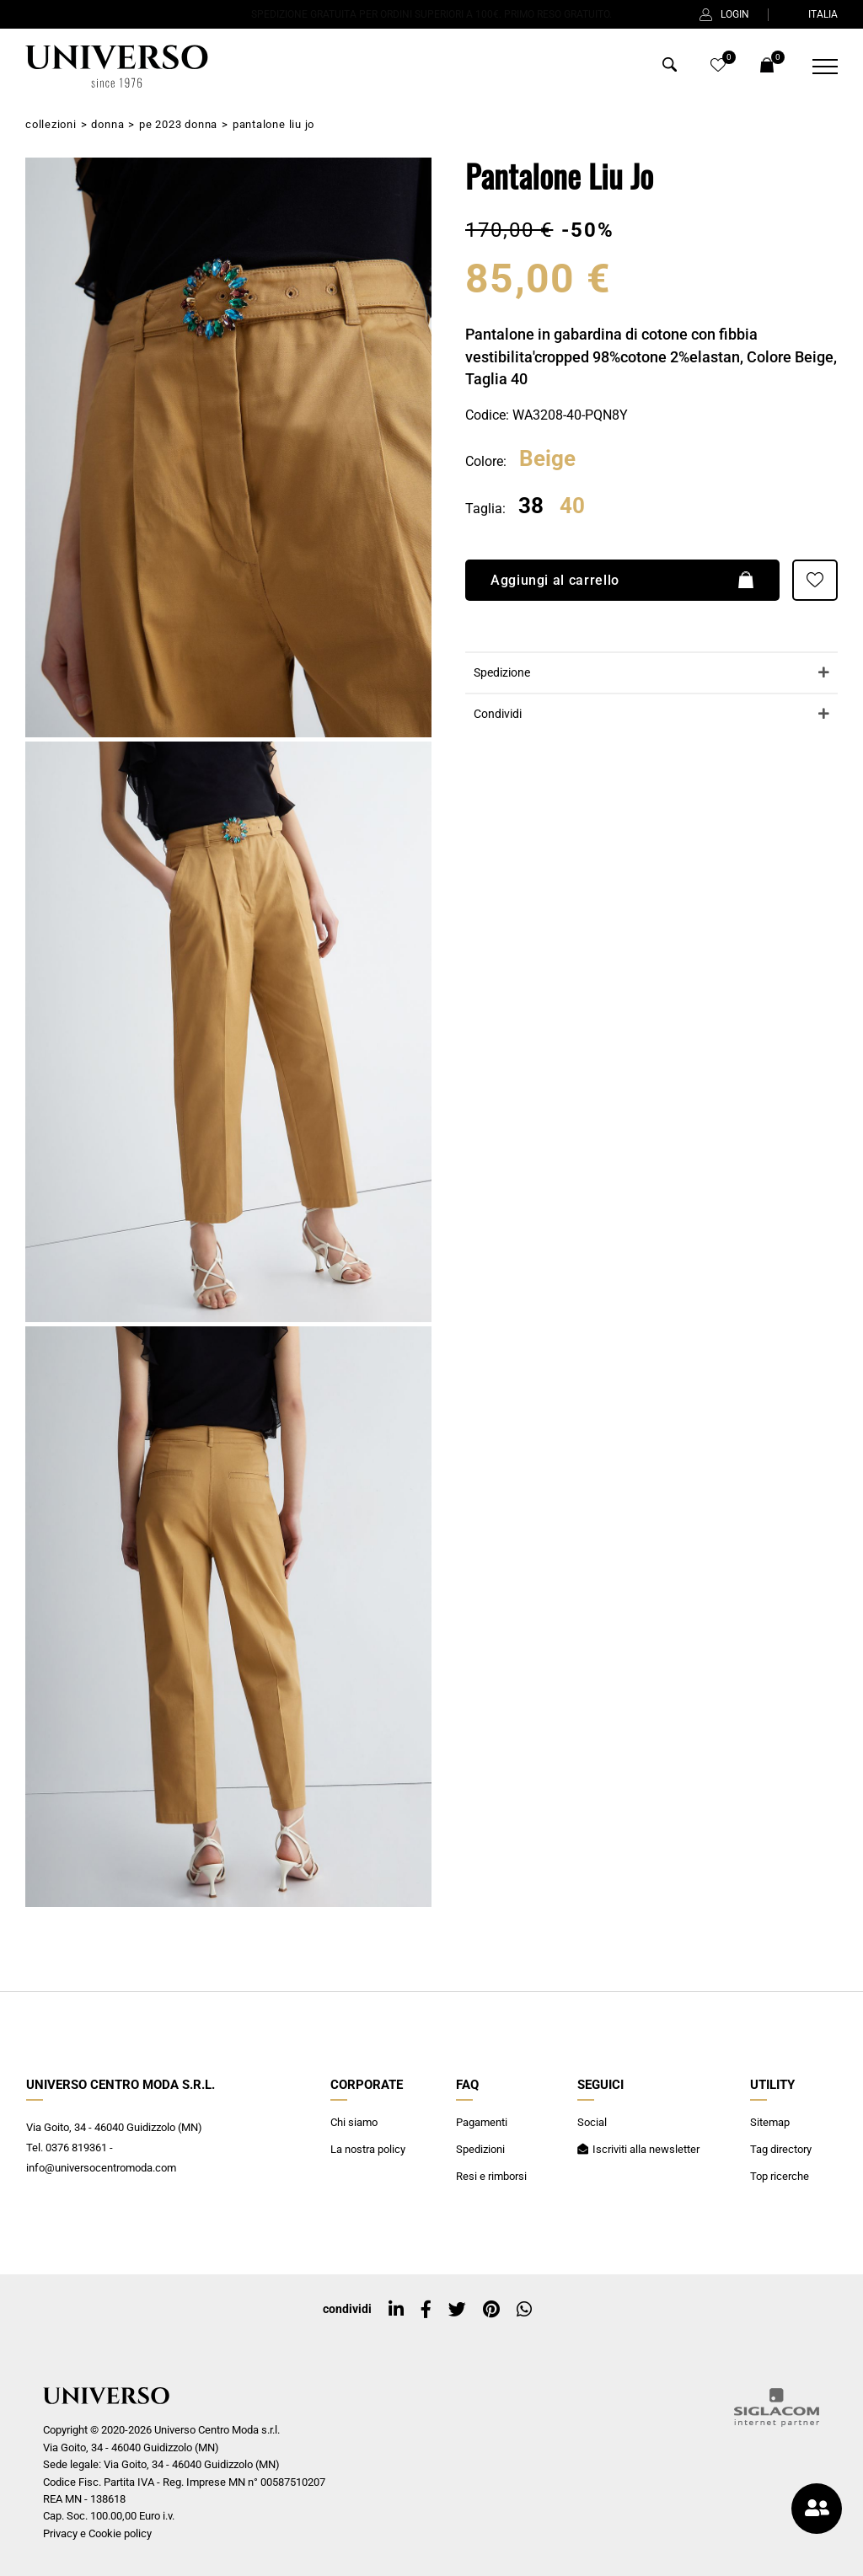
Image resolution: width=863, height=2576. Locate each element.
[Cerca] (669, 68)
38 (531, 506)
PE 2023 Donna (178, 124)
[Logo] (114, 66)
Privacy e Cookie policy (97, 2533)
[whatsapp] (524, 2310)
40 (572, 506)
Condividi (498, 714)
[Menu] (814, 66)
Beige (547, 459)
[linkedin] (396, 2310)
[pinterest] (491, 2310)
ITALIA (812, 14)
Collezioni (51, 124)
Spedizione (502, 673)
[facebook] (426, 2310)
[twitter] (457, 2310)
